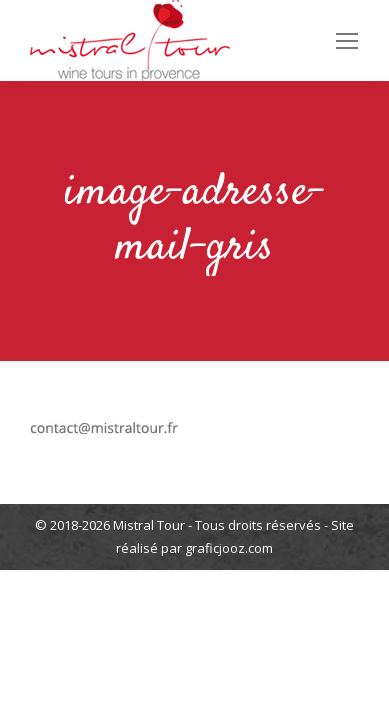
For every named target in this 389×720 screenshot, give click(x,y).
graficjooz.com (229, 548)
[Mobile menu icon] (347, 41)
